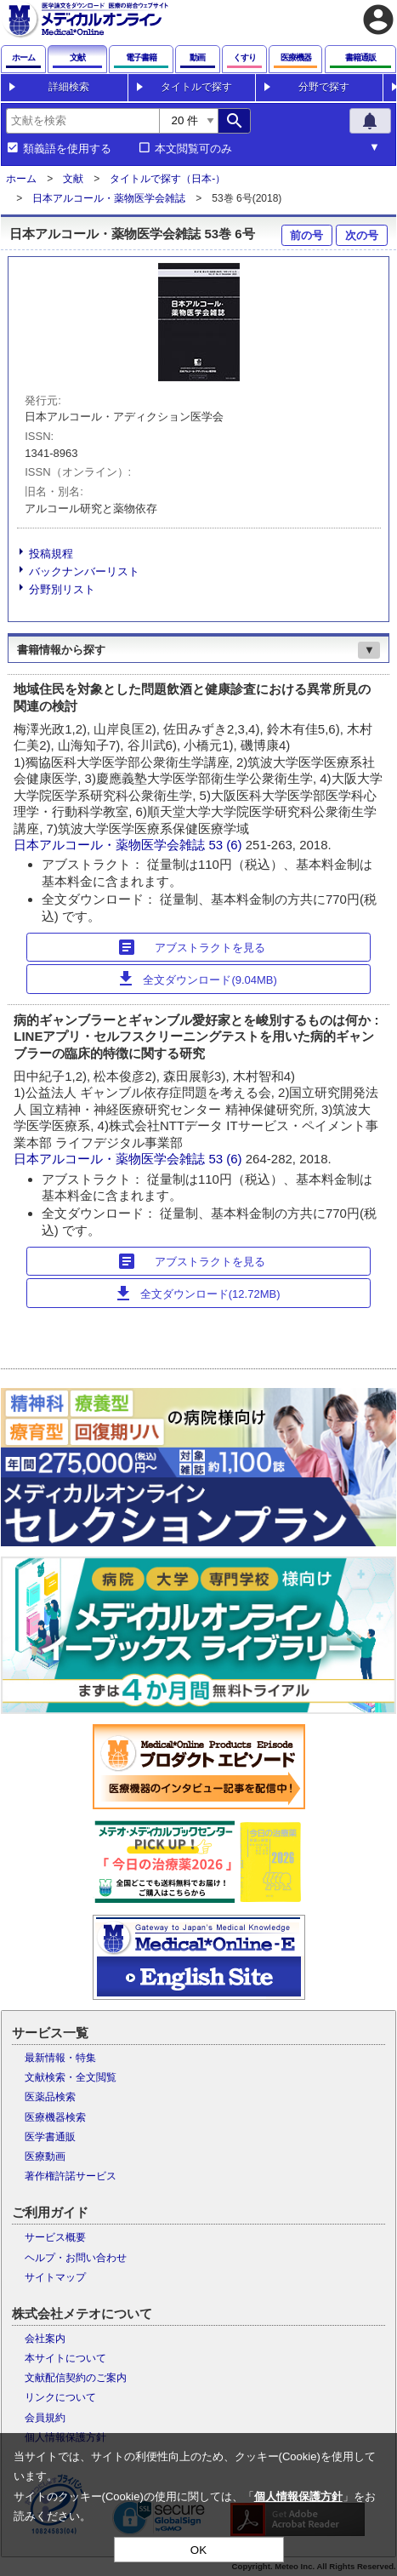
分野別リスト (62, 589)
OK (198, 2550)
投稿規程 (51, 553)
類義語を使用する (67, 149)
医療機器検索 (55, 2117)
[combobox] (82, 121)
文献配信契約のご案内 (76, 2378)
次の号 (361, 235)
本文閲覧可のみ (193, 149)
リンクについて (60, 2397)
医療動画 (45, 2156)
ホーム (21, 179)
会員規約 (45, 2418)
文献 (73, 179)
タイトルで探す (196, 87)
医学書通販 (50, 2137)
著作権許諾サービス (70, 2176)
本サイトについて (65, 2358)
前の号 (306, 235)
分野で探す (323, 87)
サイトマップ (55, 2277)
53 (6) (226, 844)
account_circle (378, 19)
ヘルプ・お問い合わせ (76, 2258)
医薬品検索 (50, 2097)
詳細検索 (68, 87)
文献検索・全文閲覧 (70, 2077)
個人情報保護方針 (298, 2496)
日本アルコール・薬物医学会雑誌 (108, 198)
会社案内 (45, 2339)
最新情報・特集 (60, 2058)
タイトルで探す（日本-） (167, 179)
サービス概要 (55, 2237)
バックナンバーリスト (84, 571)
